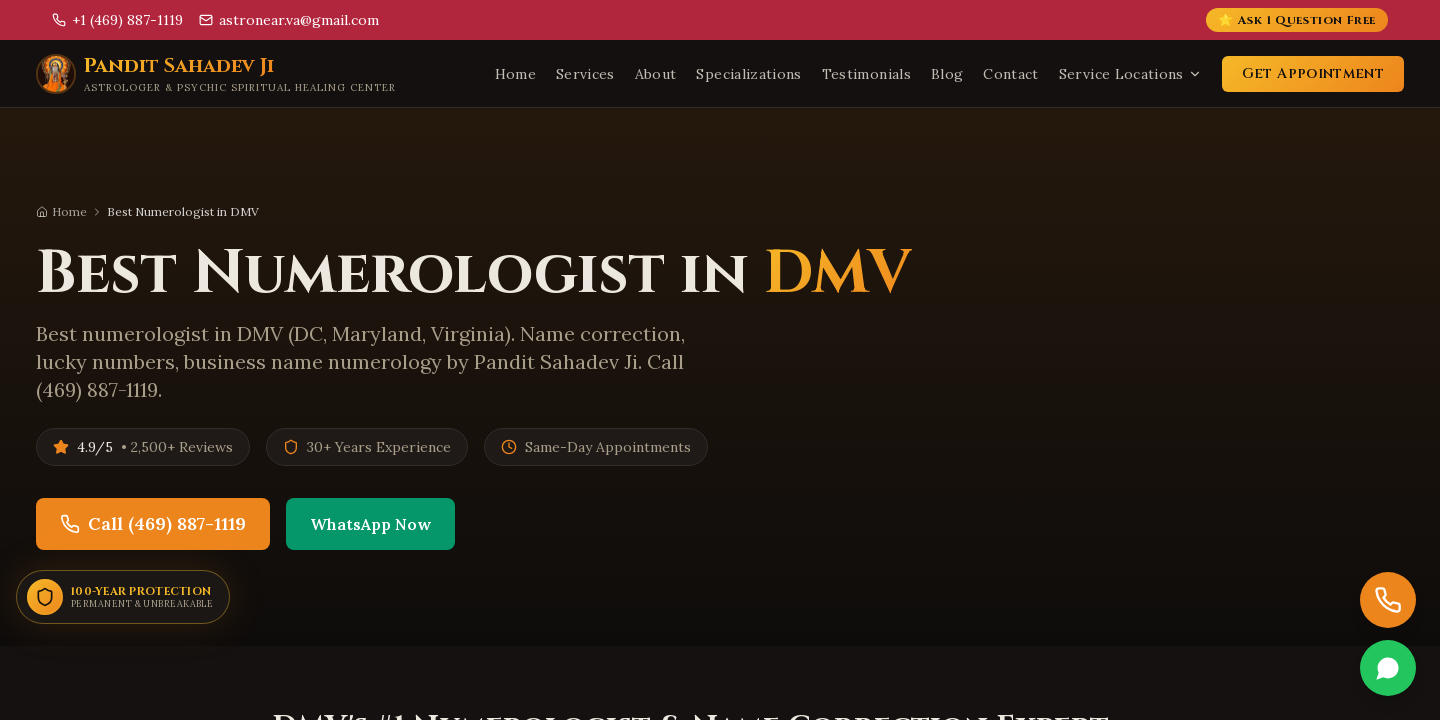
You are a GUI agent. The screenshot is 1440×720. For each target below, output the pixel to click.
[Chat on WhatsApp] (1388, 668)
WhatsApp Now (370, 525)
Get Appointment (1313, 73)
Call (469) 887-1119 (153, 524)
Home (515, 74)
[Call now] (1388, 600)
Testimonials (866, 74)
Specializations (748, 74)
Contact (1010, 74)
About (656, 74)
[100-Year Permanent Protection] (123, 597)
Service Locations (1130, 74)
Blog (947, 74)
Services (585, 74)
